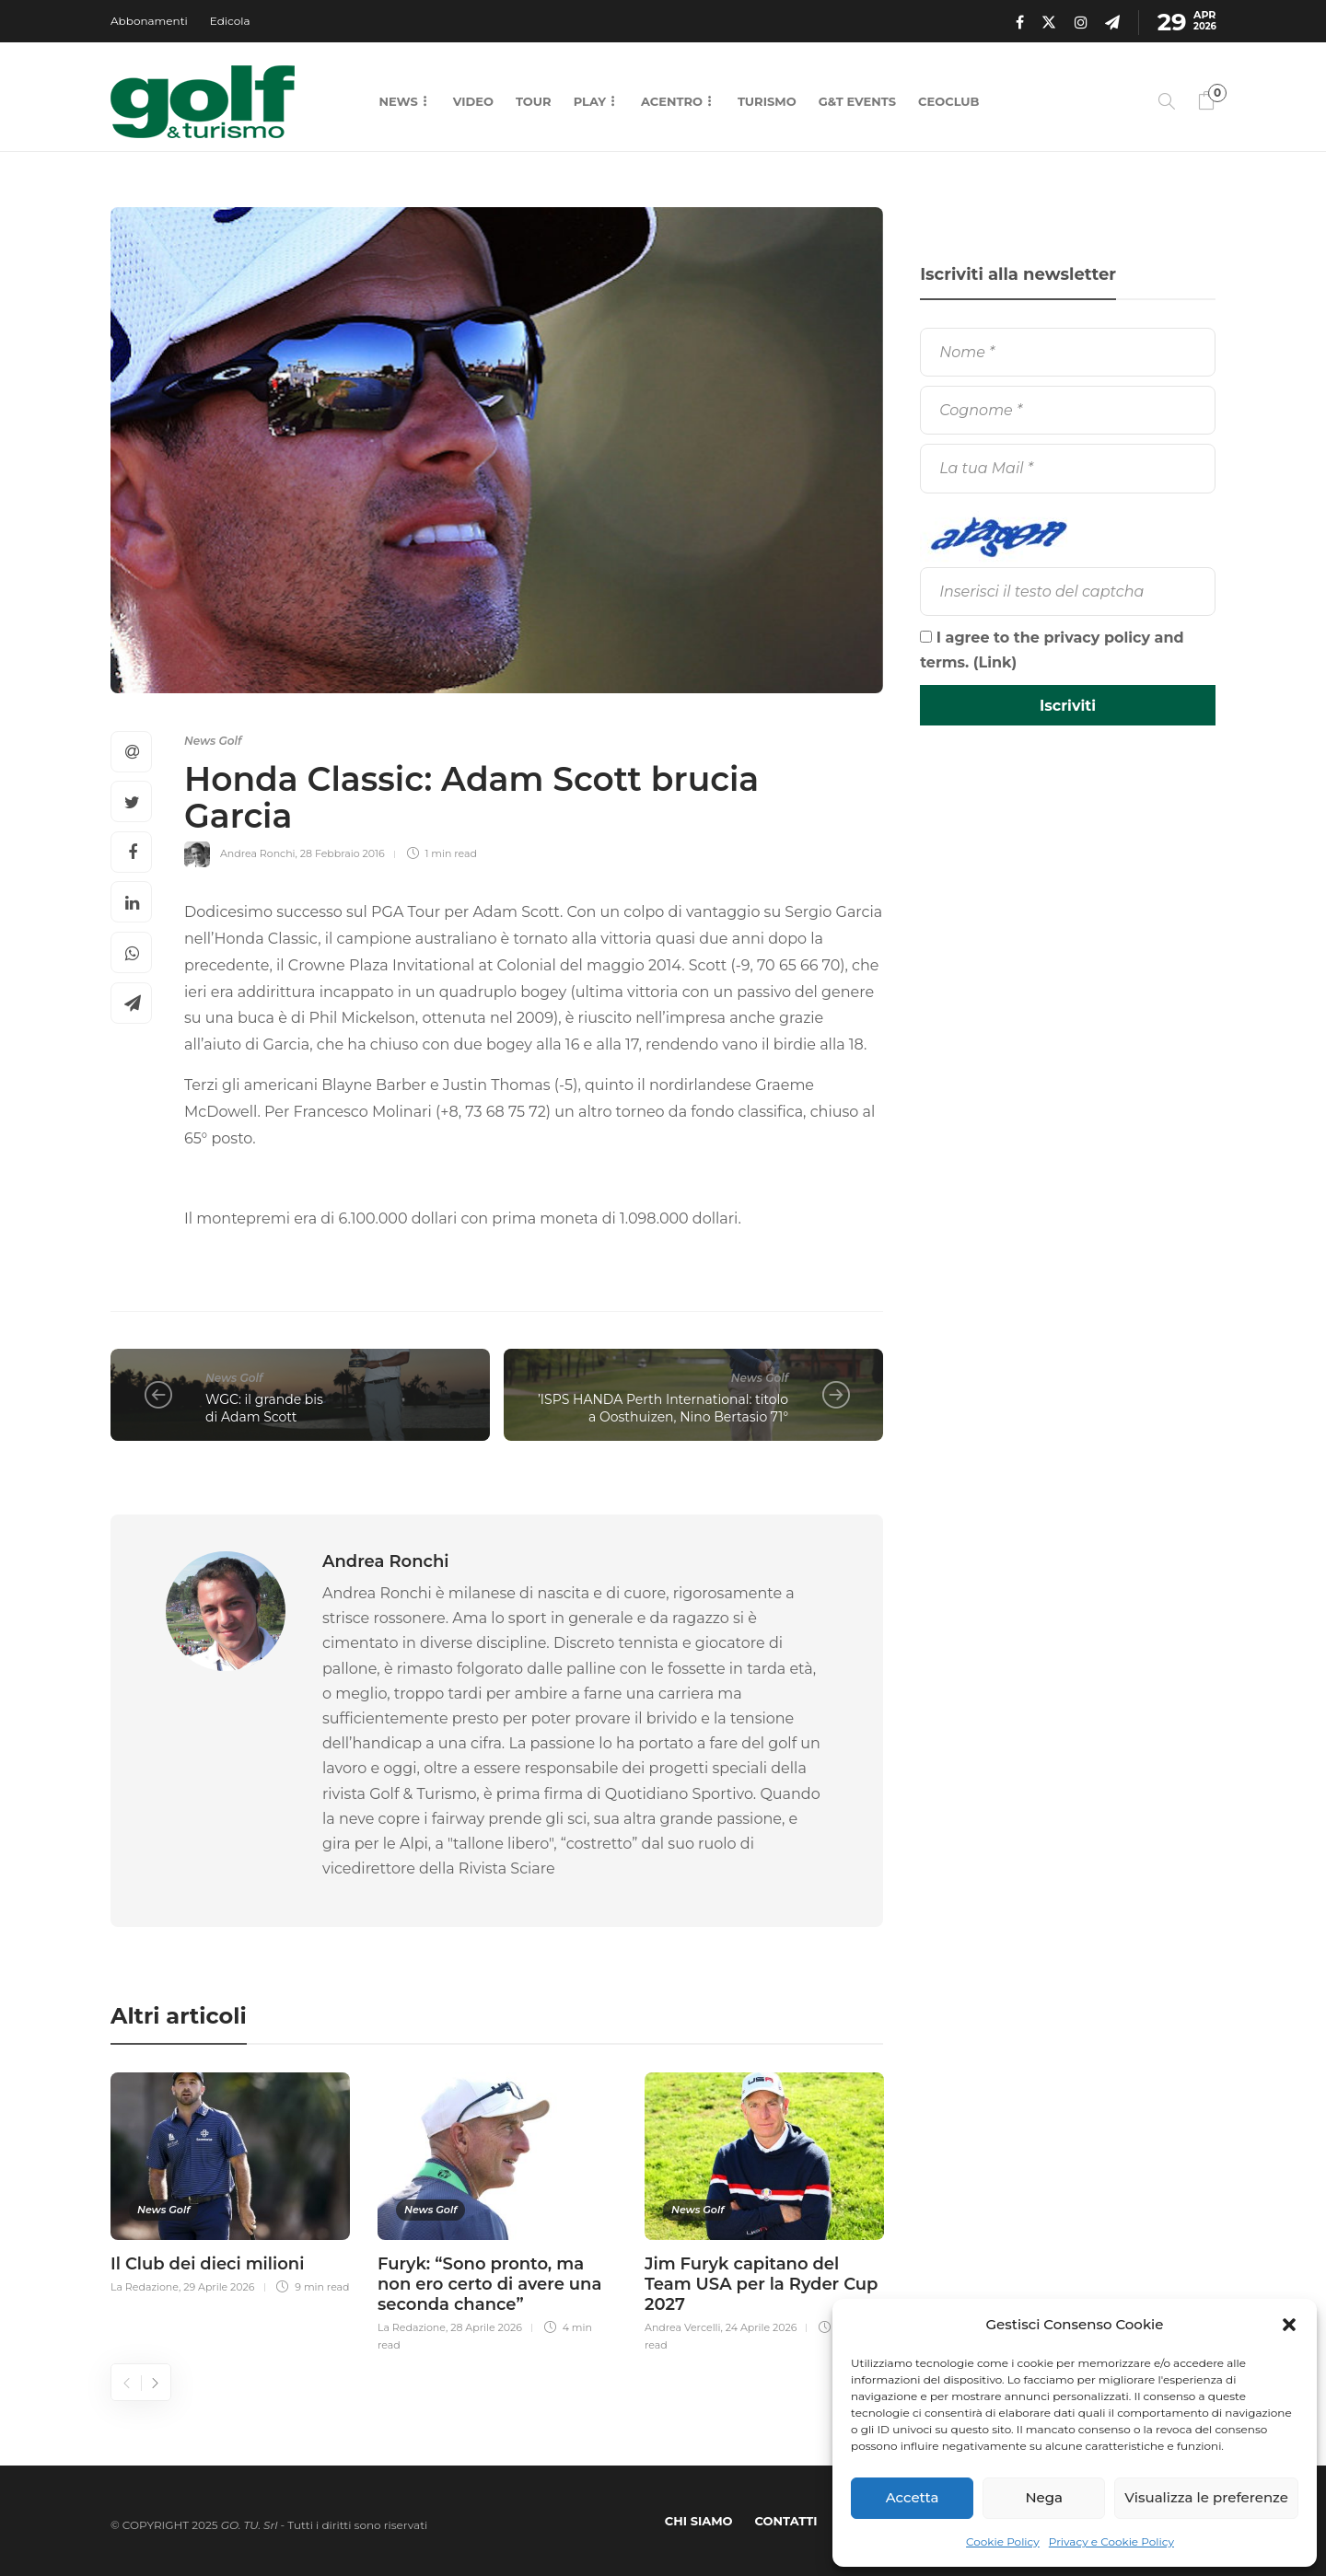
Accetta (912, 2497)
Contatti (786, 2520)
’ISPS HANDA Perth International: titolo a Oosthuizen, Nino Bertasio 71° (663, 1408)
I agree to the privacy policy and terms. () (1052, 650)
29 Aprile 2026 (218, 2286)
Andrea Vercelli (683, 2327)
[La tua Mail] (1068, 468)
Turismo (767, 101)
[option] (230, 2180)
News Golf (212, 741)
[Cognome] (1068, 410)
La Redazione (144, 2286)
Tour (534, 101)
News (397, 101)
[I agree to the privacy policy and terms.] (926, 637)
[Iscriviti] (1068, 705)
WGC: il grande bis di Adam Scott (264, 1408)
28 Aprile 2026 (486, 2327)
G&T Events (857, 101)
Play (590, 101)
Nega (1044, 2497)
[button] (1289, 2324)
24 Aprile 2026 (761, 2327)
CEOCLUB (948, 101)
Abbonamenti (149, 21)
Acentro (672, 101)
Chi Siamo (699, 2520)
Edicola (230, 21)
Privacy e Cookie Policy (1111, 2541)
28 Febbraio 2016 (342, 853)
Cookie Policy (1003, 2541)
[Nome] (1068, 352)
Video (473, 101)
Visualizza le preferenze (1206, 2497)
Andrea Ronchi (258, 853)
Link (995, 662)
